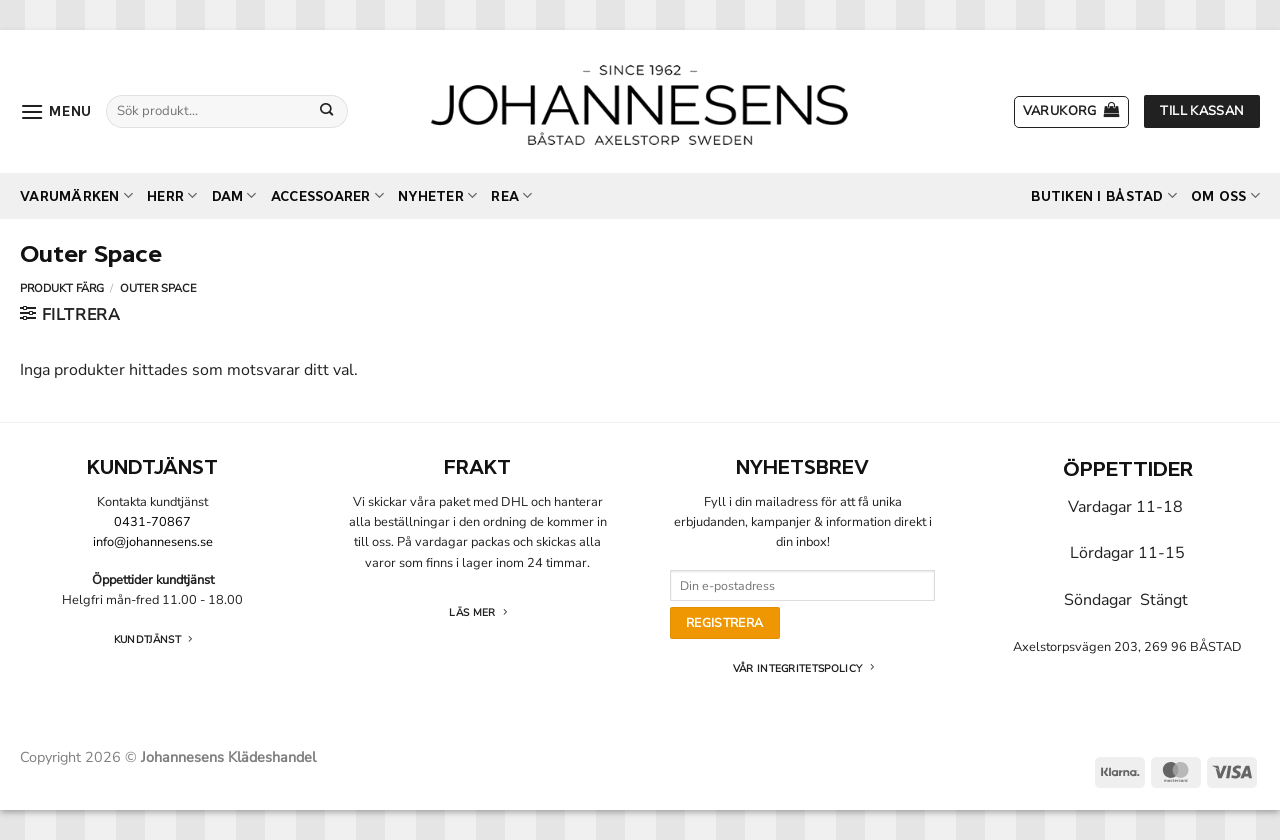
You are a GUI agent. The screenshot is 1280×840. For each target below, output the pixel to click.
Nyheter (437, 195)
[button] (56, 111)
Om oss (1225, 195)
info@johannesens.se (153, 542)
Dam (234, 195)
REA (511, 195)
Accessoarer (327, 195)
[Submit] (327, 111)
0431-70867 (152, 522)
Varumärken (76, 195)
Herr (172, 195)
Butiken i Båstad (1104, 195)
